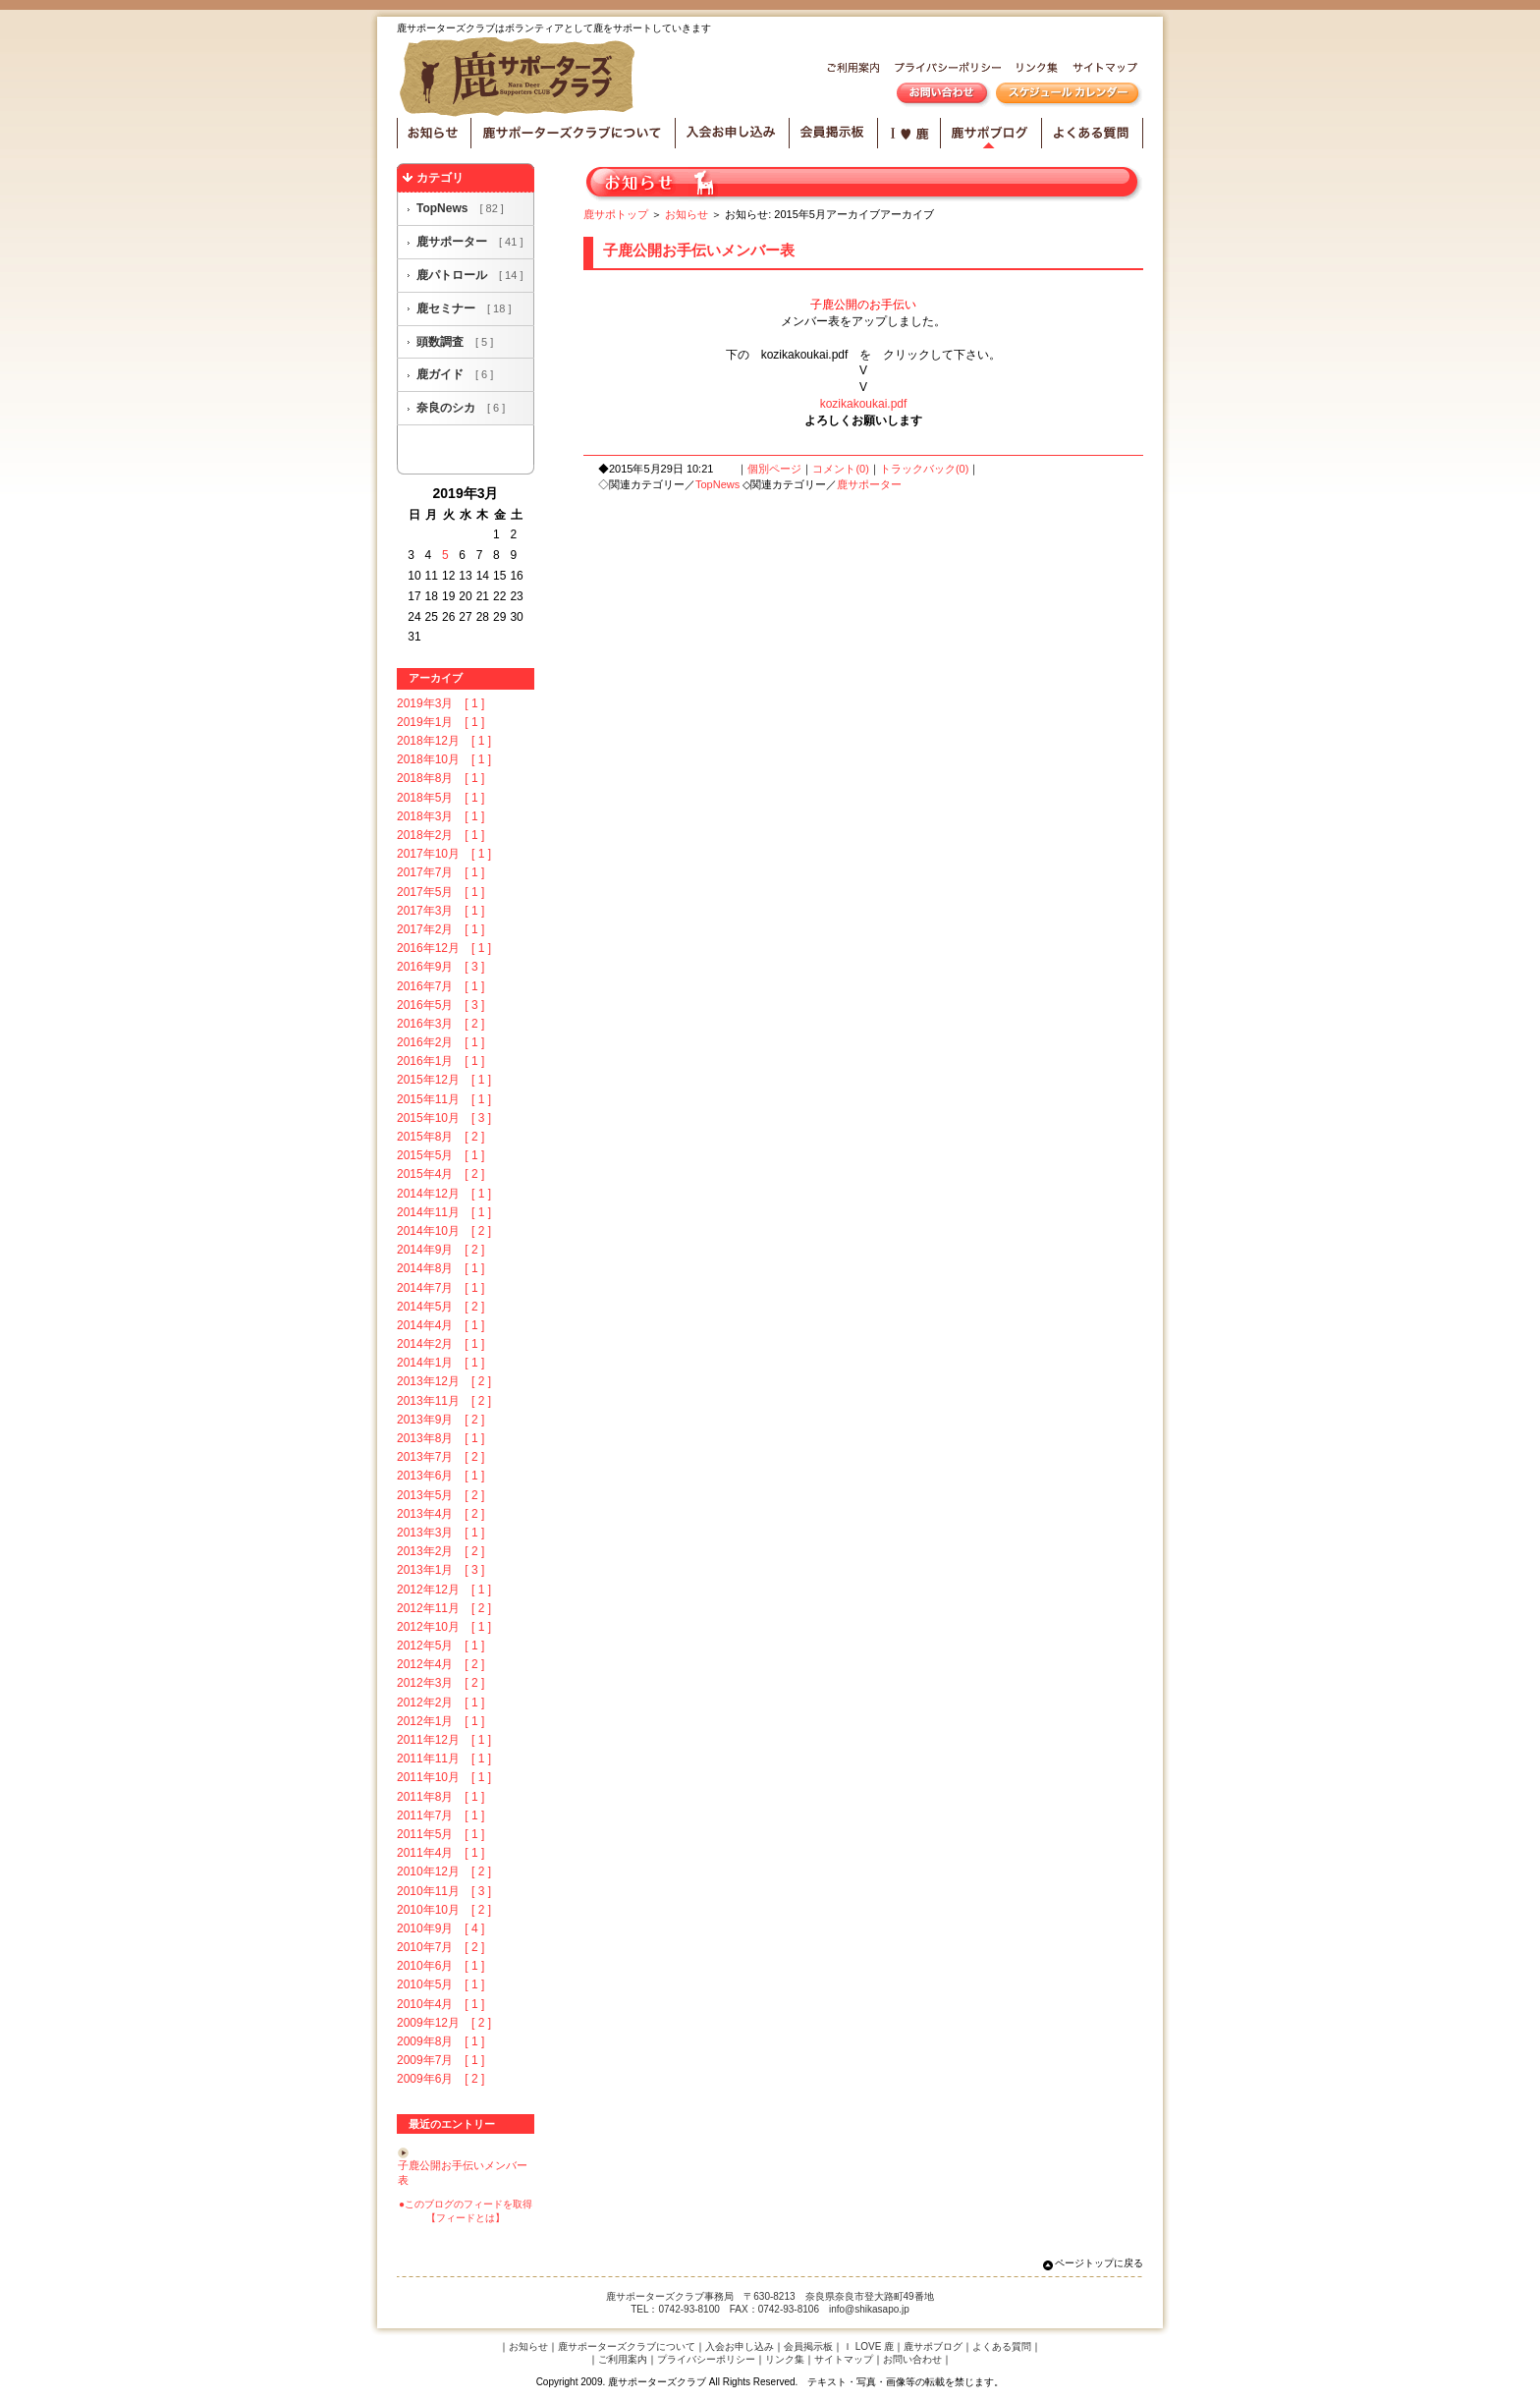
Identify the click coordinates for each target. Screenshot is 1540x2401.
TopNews (460, 208)
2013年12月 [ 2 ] (444, 1381)
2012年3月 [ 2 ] (440, 1683)
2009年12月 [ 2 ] (444, 2023)
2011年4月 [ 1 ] (440, 1853)
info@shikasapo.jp (869, 2309)
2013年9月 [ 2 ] (440, 1419)
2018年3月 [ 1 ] (440, 816)
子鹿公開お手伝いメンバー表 (699, 250)
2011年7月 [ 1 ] (440, 1815)
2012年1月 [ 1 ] (440, 1721)
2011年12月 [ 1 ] (444, 1740)
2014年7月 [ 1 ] (440, 1288)
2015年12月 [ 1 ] (444, 1080)
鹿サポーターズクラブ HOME (521, 77)
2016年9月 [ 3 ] (440, 967)
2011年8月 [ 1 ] (440, 1797)
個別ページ (774, 469)
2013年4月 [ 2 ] (440, 1514)
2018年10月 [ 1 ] (444, 759)
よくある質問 (1092, 133)
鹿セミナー (463, 308)
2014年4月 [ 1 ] (440, 1325)
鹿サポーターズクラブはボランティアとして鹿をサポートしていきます (554, 28)
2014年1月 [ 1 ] (440, 1362)
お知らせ (434, 133)
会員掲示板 (834, 133)
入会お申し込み (733, 133)
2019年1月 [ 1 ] (440, 722)
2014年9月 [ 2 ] (440, 1249)
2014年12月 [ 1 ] (444, 1193)
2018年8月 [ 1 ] (440, 778)
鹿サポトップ (615, 214)
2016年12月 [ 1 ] (444, 948)
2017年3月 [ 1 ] (440, 911)
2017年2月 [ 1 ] (440, 929)
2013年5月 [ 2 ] (440, 1495)
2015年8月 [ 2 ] (440, 1137)
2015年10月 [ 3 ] (444, 1118)
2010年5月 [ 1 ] (440, 1984)
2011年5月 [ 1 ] (440, 1834)
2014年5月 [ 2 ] (440, 1306)
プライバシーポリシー (944, 70)
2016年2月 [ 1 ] (440, 1042)
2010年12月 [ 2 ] (444, 1871)
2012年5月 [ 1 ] (440, 1645)
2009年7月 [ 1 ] (440, 2060)
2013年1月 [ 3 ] (440, 1570)
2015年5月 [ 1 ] (440, 1155)
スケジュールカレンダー (1067, 95)
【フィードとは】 (465, 2217)
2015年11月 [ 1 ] (444, 1099)
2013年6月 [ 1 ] (440, 1475)
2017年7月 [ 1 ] (440, 872)
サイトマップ (1103, 70)
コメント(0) (840, 469)
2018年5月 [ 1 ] (440, 798)
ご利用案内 (850, 70)
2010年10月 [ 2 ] (444, 1910)
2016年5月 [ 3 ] (440, 1005)
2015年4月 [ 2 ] (440, 1174)
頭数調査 (454, 342)
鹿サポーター (469, 242)
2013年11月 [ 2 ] (444, 1401)
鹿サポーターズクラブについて (573, 133)
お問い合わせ (942, 95)
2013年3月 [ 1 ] (440, 1532)
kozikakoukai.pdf (864, 404)
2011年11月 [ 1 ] (444, 1758)
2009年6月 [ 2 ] (440, 2079)
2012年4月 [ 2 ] (440, 1664)
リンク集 (1033, 70)
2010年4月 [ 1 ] (440, 2004)
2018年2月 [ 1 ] (440, 835)
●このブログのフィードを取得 (465, 2204)
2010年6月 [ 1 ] (440, 1966)
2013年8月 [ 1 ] (440, 1438)
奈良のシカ (460, 408)
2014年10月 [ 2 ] (444, 1231)
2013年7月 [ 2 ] (440, 1457)
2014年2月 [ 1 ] (440, 1344)
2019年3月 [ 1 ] (440, 703)
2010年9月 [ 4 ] (440, 1928)
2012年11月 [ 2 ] (444, 1608)
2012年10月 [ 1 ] (444, 1627)
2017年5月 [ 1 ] (440, 892)
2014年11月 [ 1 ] (444, 1212)
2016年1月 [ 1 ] (440, 1061)
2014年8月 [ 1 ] (440, 1268)
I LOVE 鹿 (909, 133)
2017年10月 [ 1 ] (444, 854)
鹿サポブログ (991, 133)
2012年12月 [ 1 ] (444, 1589)
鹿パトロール (469, 275)
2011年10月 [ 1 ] (444, 1777)
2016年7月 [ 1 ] (440, 986)
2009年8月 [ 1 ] (440, 2041)
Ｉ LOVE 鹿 (868, 2346)
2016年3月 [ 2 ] (440, 1024)
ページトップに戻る (1099, 2263)
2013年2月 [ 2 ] (440, 1551)
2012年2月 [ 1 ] (440, 1702)
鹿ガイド (454, 374)
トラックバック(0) (924, 469)
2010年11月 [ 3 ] (444, 1891)
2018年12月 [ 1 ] (444, 741)
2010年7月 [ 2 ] (440, 1947)
